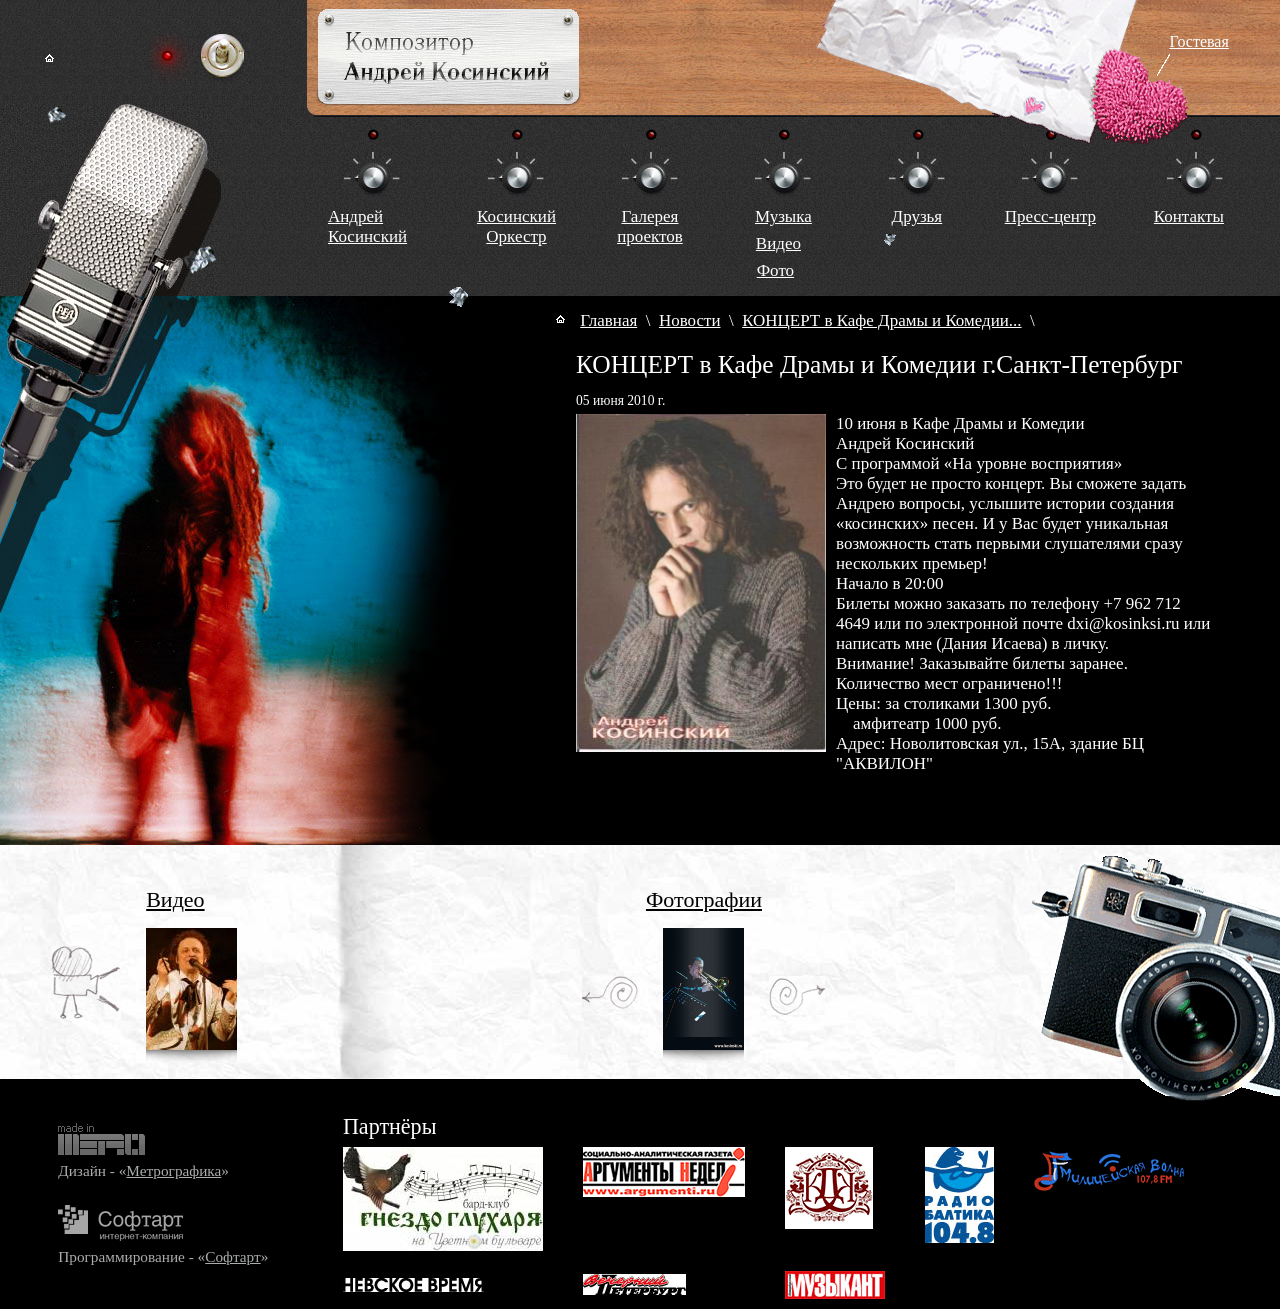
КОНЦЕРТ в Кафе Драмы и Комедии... (881, 320)
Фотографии (704, 899)
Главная (608, 320)
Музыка (783, 216)
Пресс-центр (1050, 216)
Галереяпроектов (650, 226)
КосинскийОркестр (516, 226)
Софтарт (232, 1256)
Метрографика (173, 1170)
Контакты (1189, 216)
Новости (690, 320)
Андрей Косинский (367, 226)
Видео (778, 243)
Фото (775, 270)
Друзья (917, 216)
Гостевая (1199, 41)
